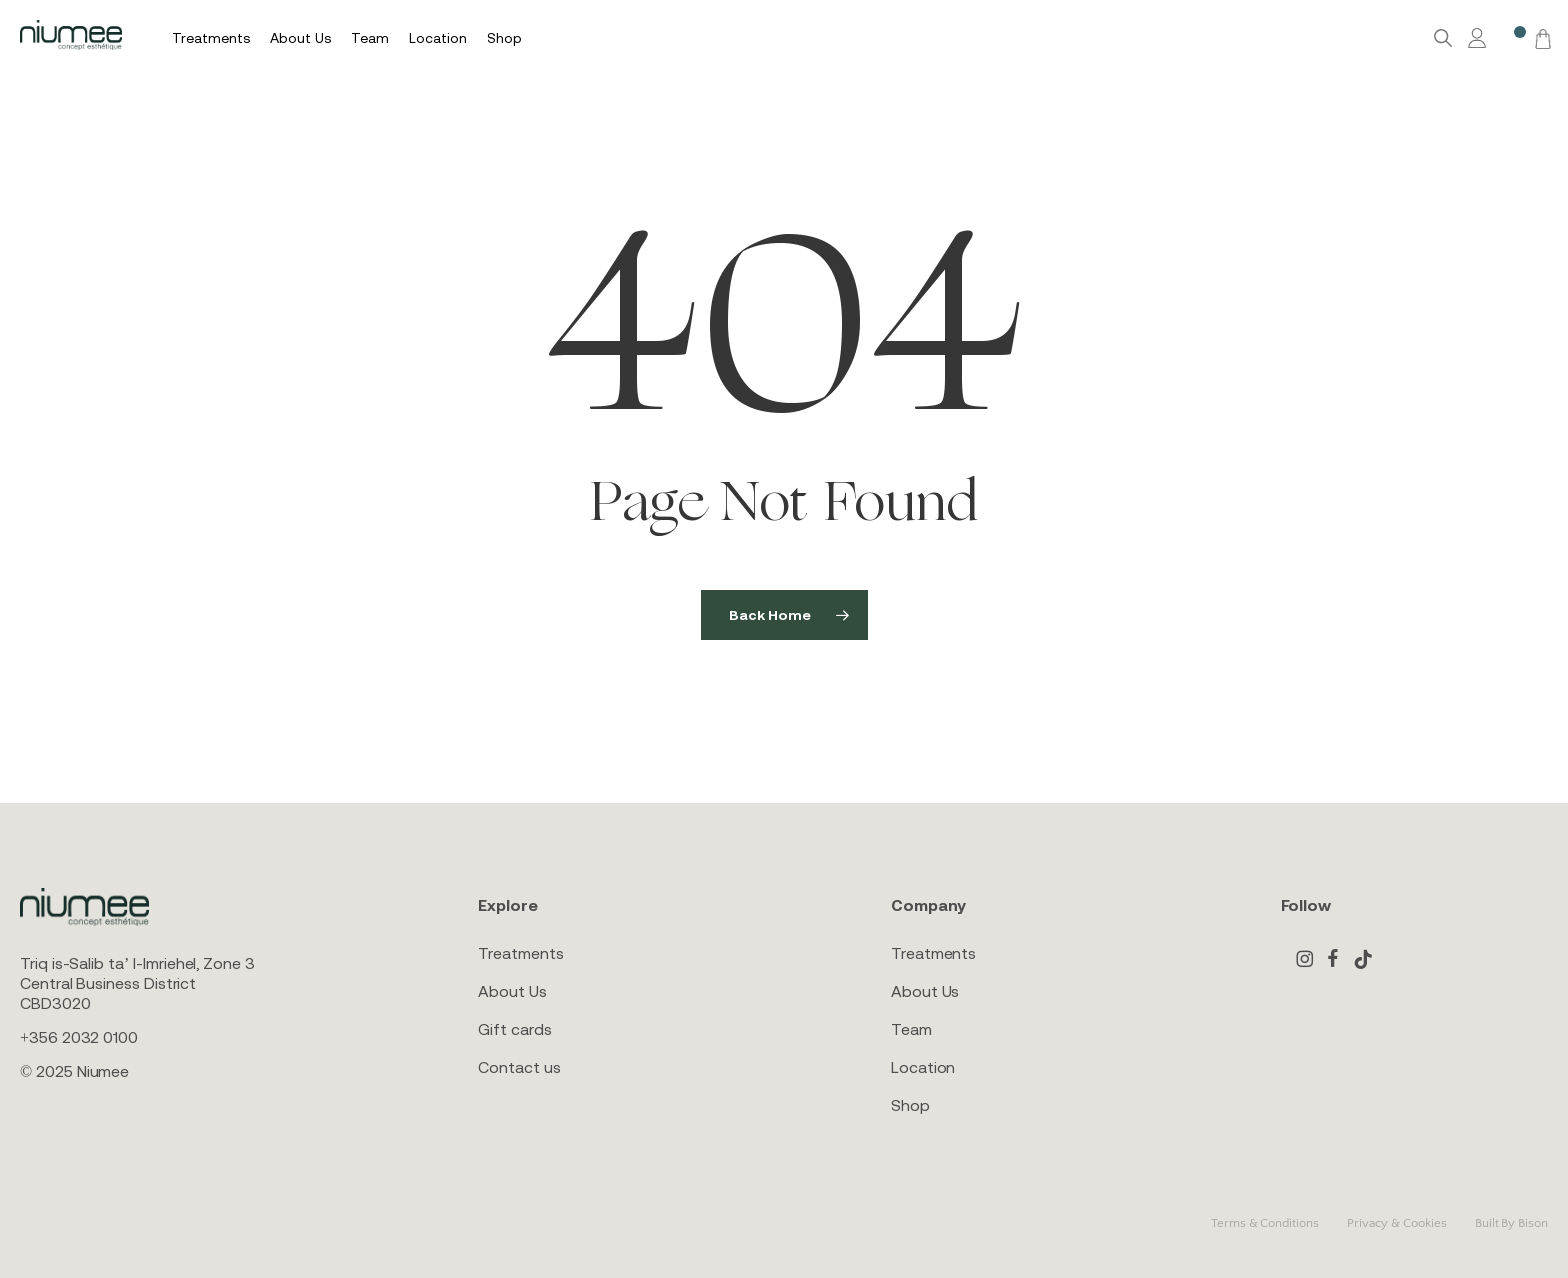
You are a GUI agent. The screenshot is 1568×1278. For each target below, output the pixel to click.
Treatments (520, 953)
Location (923, 1067)
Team (911, 1029)
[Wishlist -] (1510, 38)
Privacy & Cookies (1397, 1223)
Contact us (519, 1067)
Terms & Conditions (1265, 1223)
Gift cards (514, 1029)
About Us (512, 991)
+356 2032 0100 (79, 1037)
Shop (910, 1105)
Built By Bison (1511, 1223)
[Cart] (1540, 38)
